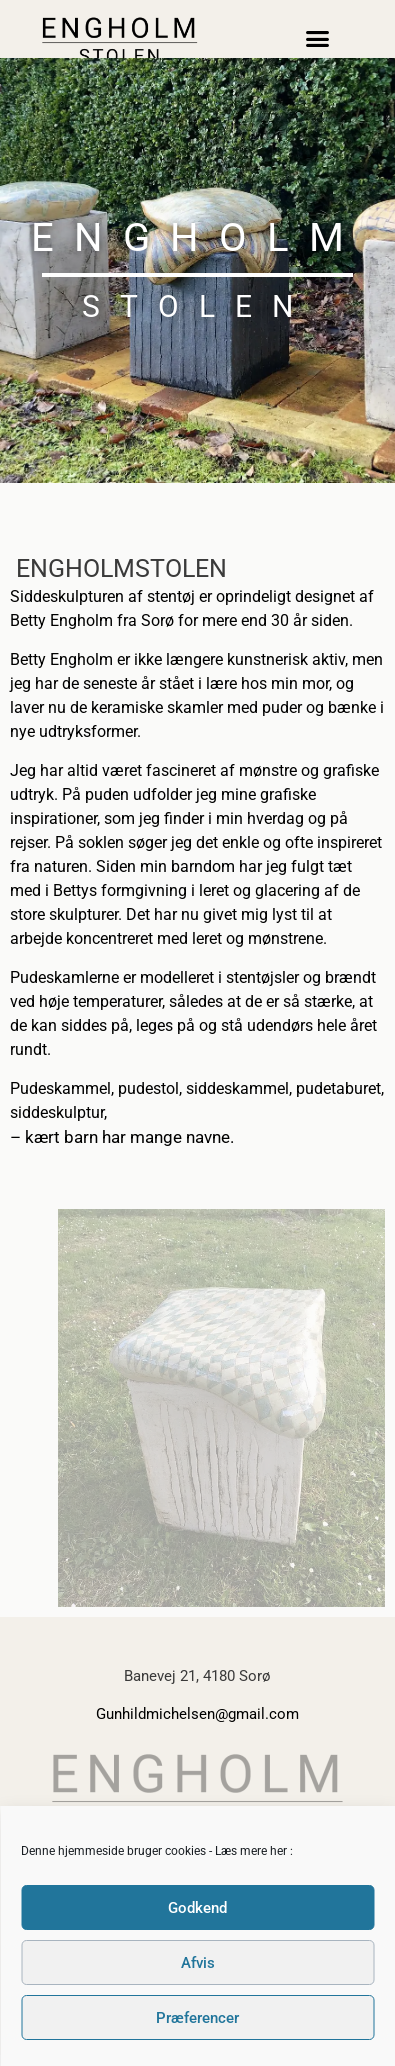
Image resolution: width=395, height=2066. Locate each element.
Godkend (197, 1908)
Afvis (198, 1963)
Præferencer (197, 2018)
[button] (318, 39)
